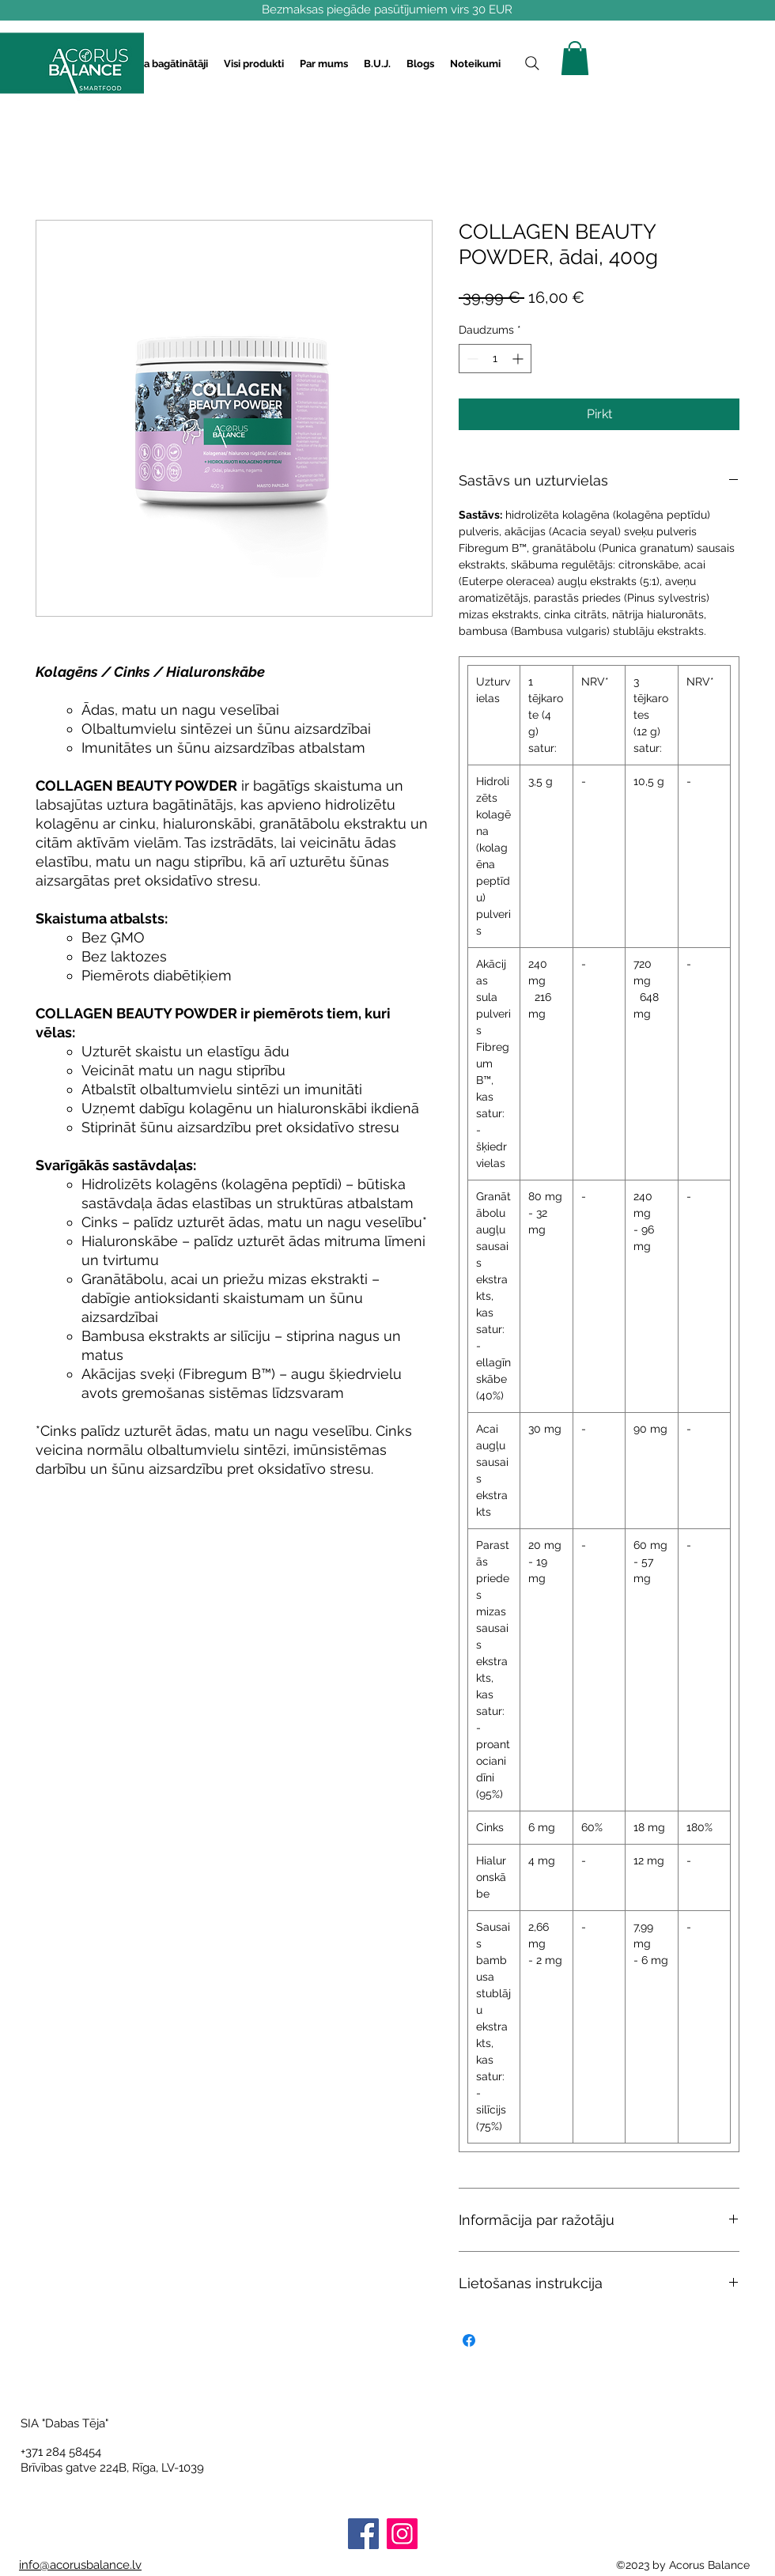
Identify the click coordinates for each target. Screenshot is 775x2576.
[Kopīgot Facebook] (468, 2340)
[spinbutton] (495, 358)
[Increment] (519, 358)
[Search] (532, 63)
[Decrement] (471, 358)
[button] (162, 63)
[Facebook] (363, 2533)
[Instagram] (402, 2533)
